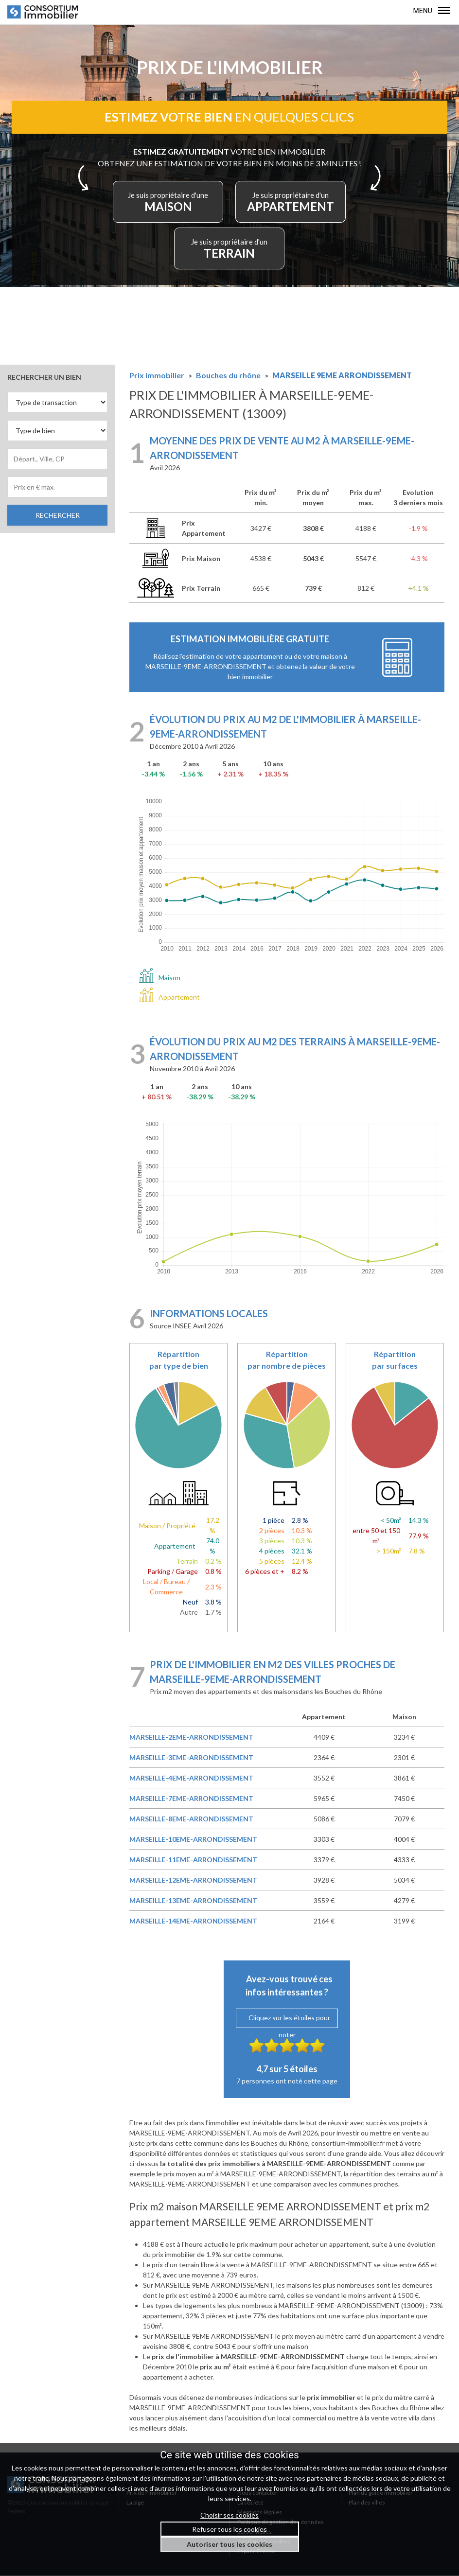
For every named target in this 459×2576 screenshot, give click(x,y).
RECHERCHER (57, 516)
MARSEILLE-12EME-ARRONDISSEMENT (193, 1880)
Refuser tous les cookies (229, 2529)
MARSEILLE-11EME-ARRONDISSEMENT (193, 1860)
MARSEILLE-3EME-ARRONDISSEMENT (191, 1758)
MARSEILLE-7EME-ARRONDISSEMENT (191, 1799)
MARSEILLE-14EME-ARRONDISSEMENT (193, 1921)
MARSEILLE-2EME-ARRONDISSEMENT (191, 1737)
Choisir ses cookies (229, 2515)
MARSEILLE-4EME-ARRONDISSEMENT (191, 1778)
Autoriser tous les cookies (229, 2544)
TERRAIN (229, 249)
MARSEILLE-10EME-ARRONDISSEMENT (193, 1839)
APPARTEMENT (290, 202)
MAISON (169, 202)
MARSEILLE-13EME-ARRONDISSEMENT (193, 1901)
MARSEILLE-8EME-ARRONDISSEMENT (191, 1819)
